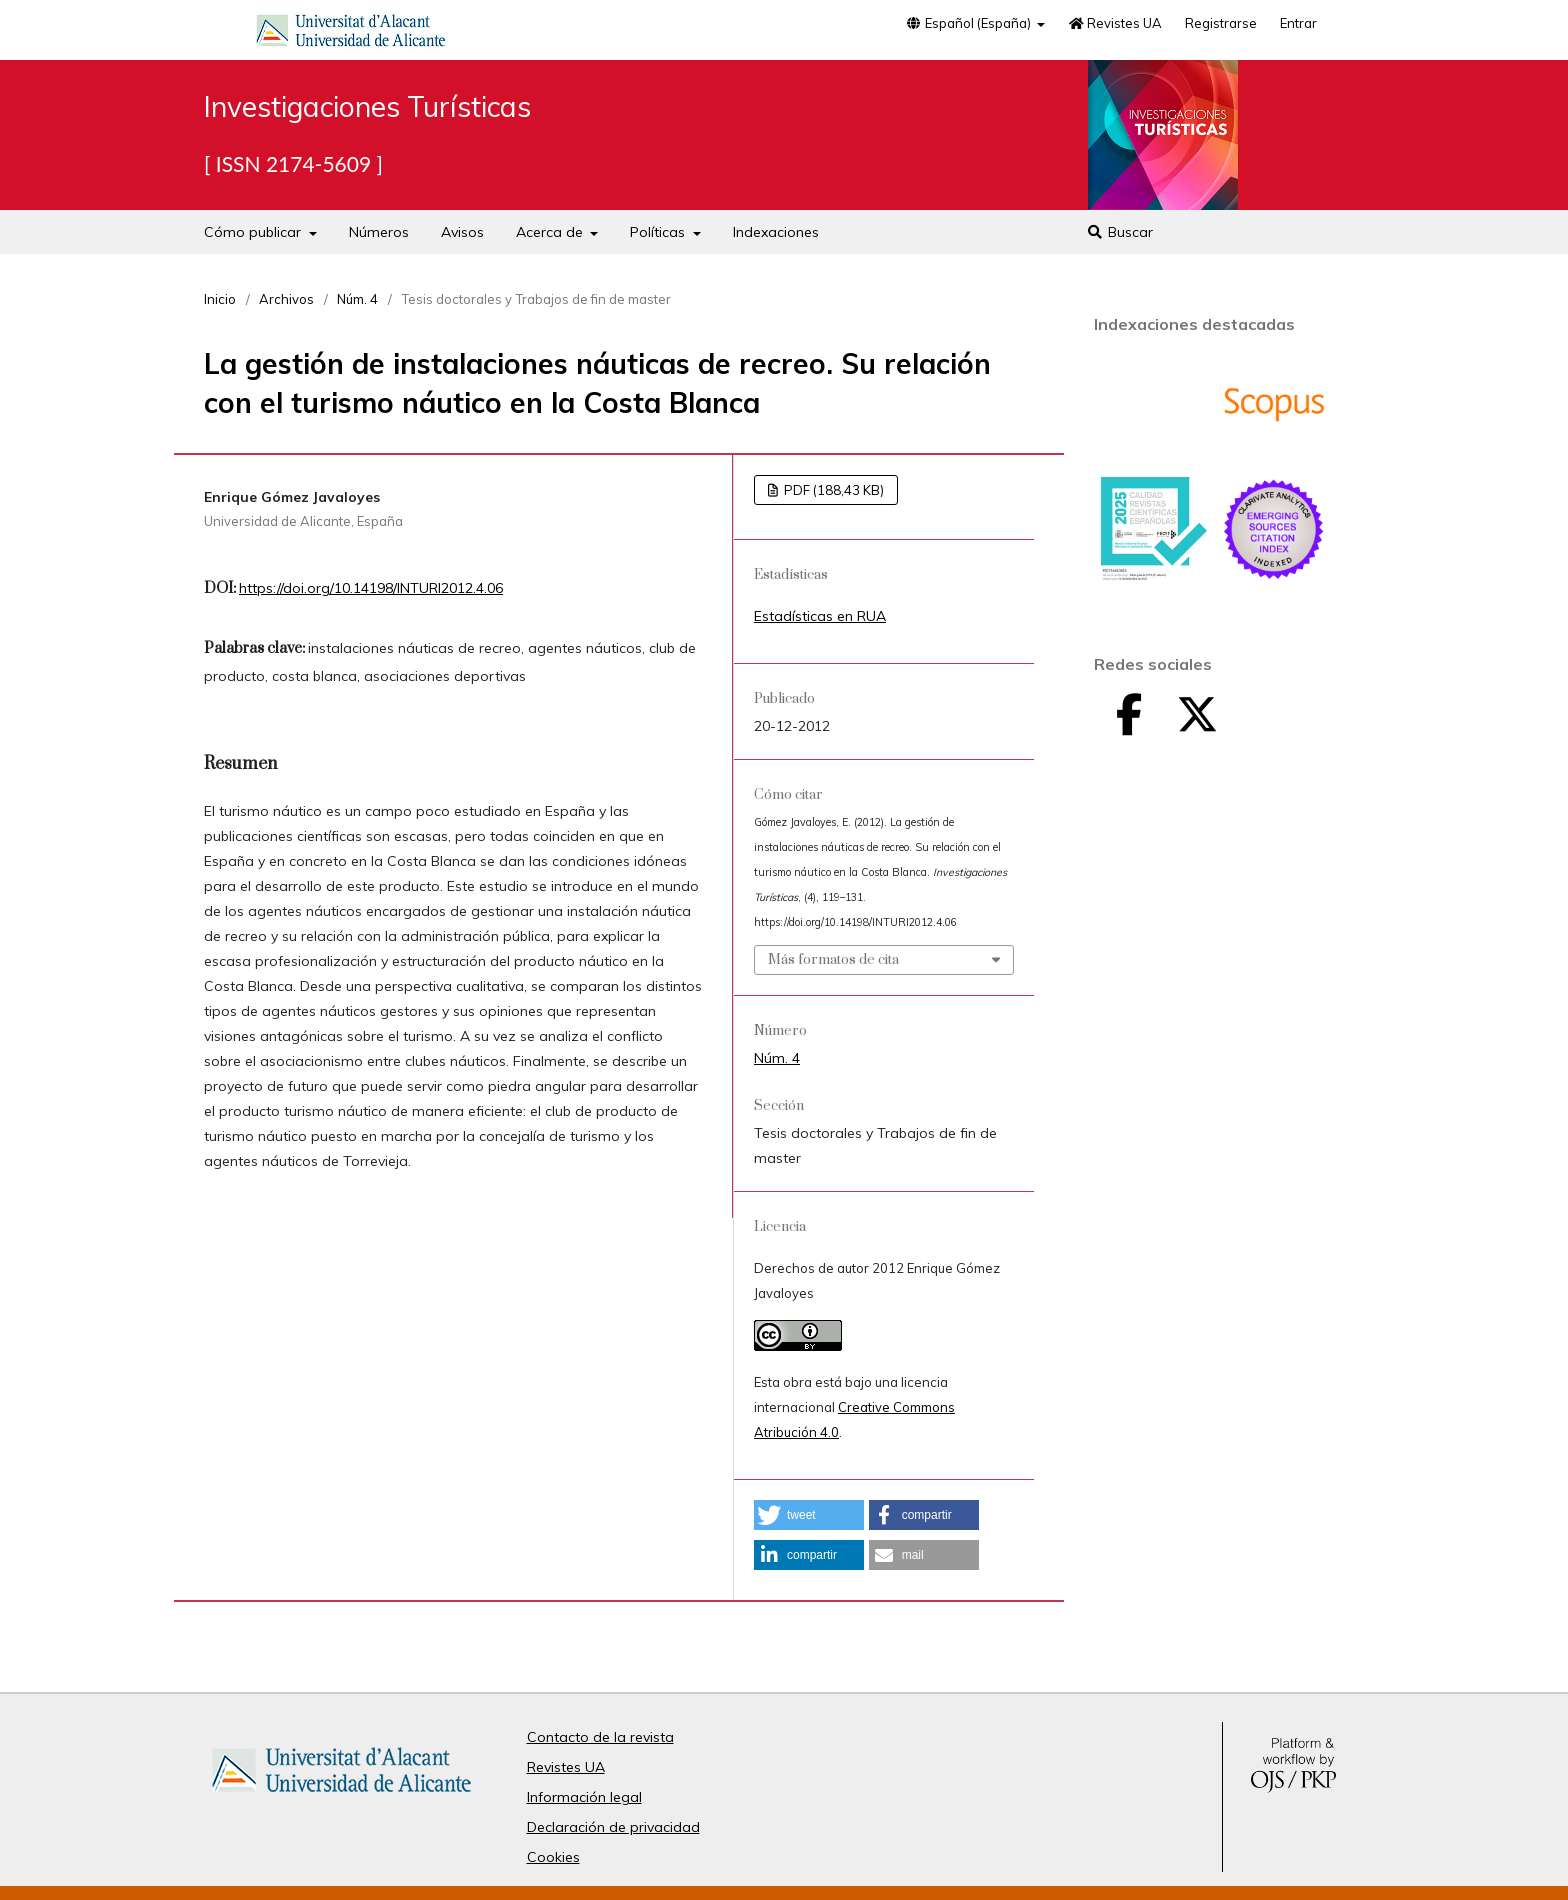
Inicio (220, 299)
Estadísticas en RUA (820, 616)
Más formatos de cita (833, 960)
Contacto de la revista (600, 1737)
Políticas (659, 232)
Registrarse (1221, 23)
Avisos (462, 232)
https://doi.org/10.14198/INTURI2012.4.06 (371, 588)
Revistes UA (1115, 23)
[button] (809, 1515)
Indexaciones (776, 232)
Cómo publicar (254, 232)
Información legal (584, 1797)
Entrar (1298, 23)
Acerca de (551, 232)
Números (379, 232)
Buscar (1119, 232)
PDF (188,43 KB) (832, 490)
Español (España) (969, 23)
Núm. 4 (357, 299)
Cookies (553, 1857)
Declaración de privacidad (613, 1827)
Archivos (286, 299)
